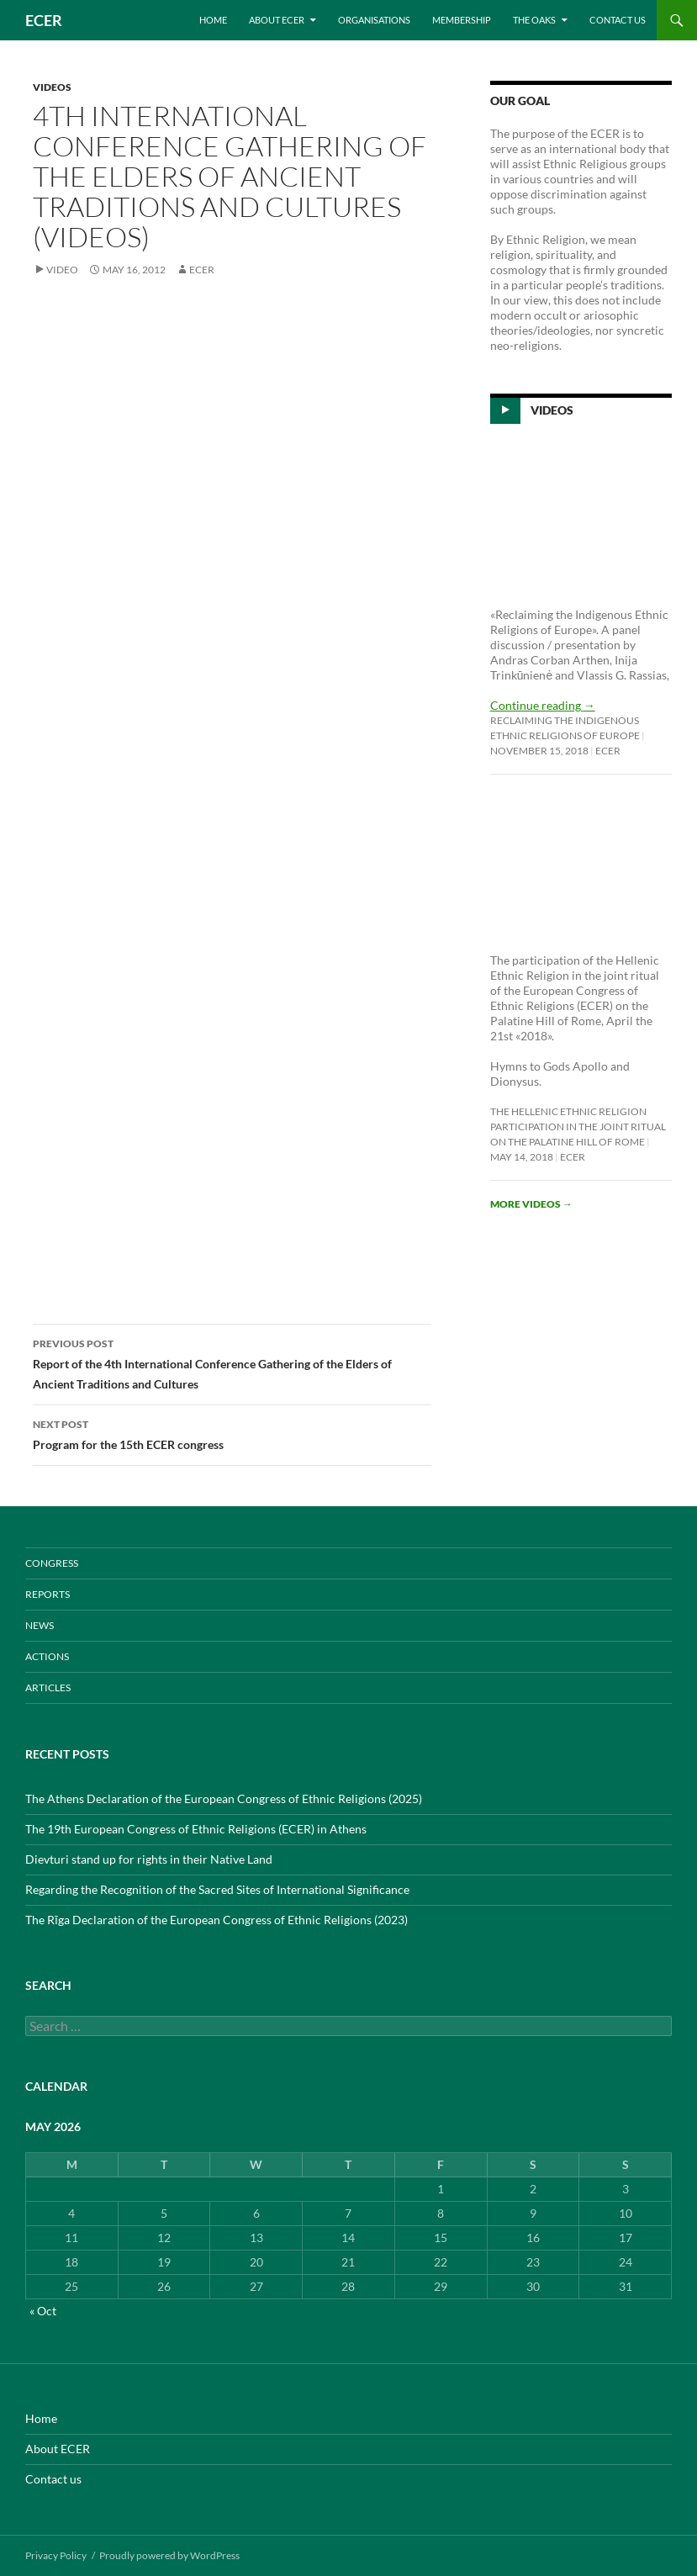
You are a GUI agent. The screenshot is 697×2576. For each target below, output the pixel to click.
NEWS (39, 1625)
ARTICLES (48, 1687)
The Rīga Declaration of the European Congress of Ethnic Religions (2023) (216, 1919)
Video (62, 269)
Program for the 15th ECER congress (232, 1433)
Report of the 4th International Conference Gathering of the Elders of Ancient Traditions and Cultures (232, 1362)
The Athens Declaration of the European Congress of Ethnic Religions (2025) (223, 1798)
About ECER (276, 19)
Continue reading (542, 705)
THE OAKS (534, 19)
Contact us (617, 19)
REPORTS (47, 1594)
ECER (43, 20)
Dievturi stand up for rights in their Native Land (148, 1859)
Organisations (374, 19)
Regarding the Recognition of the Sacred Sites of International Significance (217, 1889)
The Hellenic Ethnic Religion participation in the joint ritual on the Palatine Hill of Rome (578, 1126)
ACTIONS (47, 1656)
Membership (461, 19)
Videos (552, 410)
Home (213, 19)
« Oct (42, 2311)
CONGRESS (51, 1563)
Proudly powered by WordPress (169, 2555)
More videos (531, 1204)
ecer (201, 269)
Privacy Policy (56, 2555)
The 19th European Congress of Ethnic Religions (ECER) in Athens (196, 1829)
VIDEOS (52, 87)
